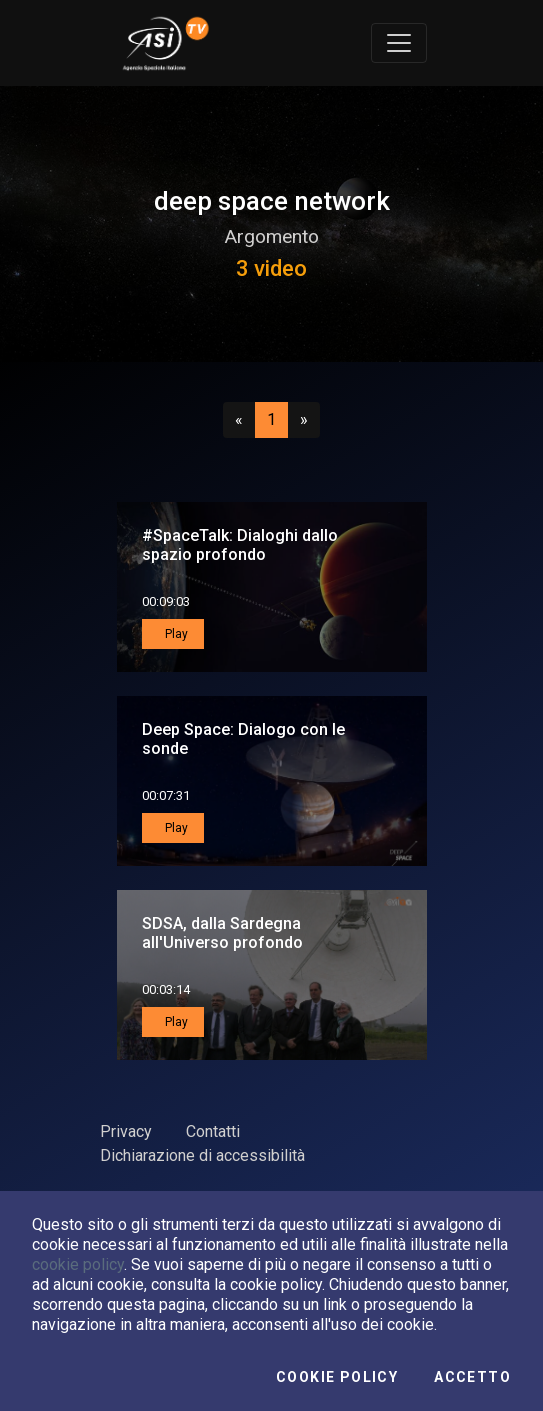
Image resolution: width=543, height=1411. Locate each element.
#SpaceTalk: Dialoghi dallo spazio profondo (240, 545)
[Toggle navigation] (399, 43)
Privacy (126, 1131)
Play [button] (175, 634)
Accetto (472, 1377)
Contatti (213, 1131)
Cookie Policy (337, 1377)
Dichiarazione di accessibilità (202, 1155)
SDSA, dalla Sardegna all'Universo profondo (222, 933)
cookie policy (78, 1264)
